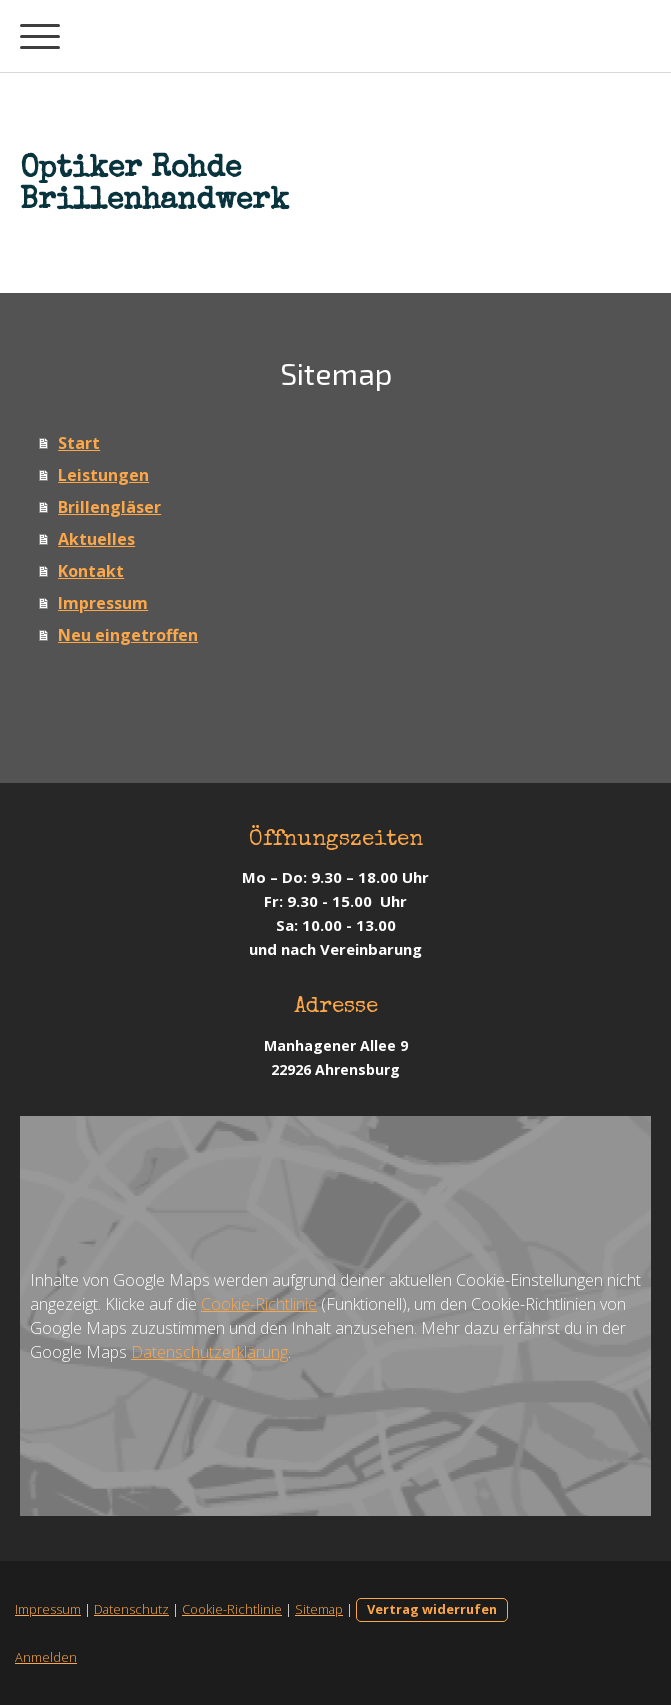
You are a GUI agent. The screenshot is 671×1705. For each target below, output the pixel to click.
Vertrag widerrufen (432, 1609)
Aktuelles (96, 539)
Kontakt (91, 571)
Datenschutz (131, 1609)
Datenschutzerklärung (209, 1352)
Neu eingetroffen (128, 635)
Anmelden (46, 1657)
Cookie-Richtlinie (259, 1304)
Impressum (103, 603)
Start (79, 443)
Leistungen (103, 475)
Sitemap (319, 1609)
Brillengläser (109, 507)
